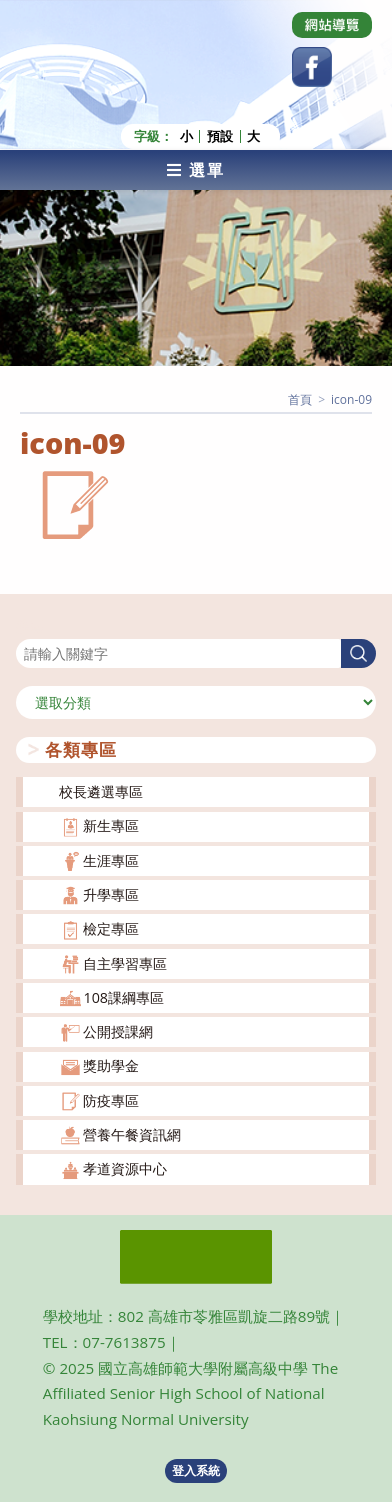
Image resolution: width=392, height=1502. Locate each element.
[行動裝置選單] (196, 170)
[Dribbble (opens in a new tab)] (332, 25)
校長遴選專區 (101, 791)
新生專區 (111, 825)
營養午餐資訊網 (132, 1134)
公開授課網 (118, 1031)
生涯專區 (111, 860)
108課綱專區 (123, 997)
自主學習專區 (125, 963)
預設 (220, 136)
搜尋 (30, 626)
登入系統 (196, 1470)
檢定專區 (111, 928)
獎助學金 (111, 1065)
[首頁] (300, 399)
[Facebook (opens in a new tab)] (312, 67)
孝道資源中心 (125, 1168)
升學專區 (111, 894)
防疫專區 (111, 1100)
